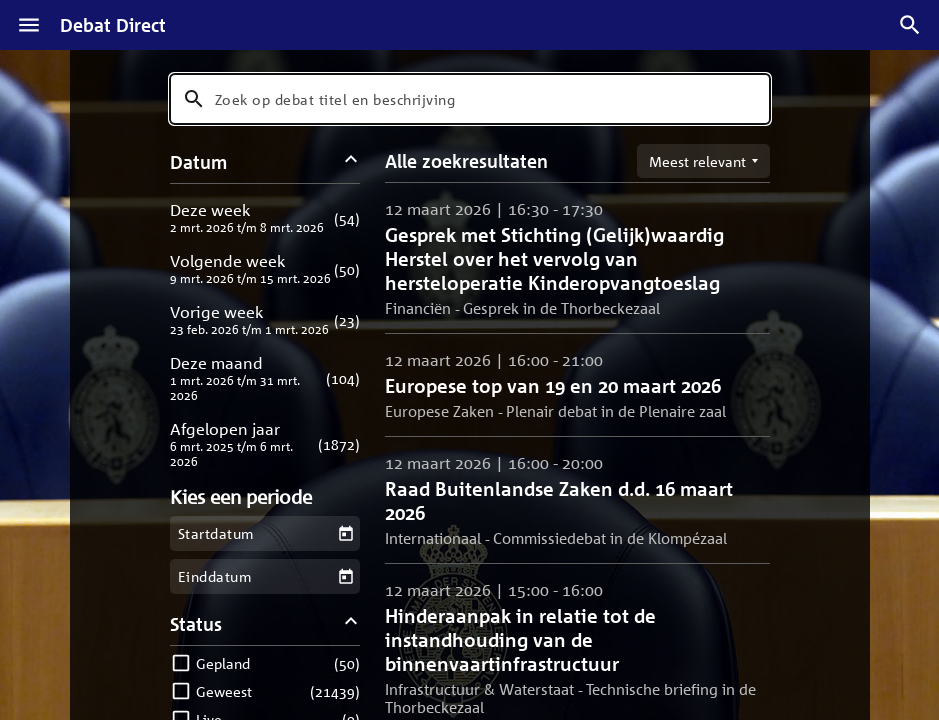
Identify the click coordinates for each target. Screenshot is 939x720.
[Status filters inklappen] (350, 623)
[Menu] (29, 25)
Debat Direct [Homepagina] (113, 25)
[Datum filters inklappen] (350, 161)
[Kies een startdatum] (345, 533)
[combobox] (470, 99)
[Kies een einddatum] (345, 576)
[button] (265, 217)
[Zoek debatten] (910, 25)
